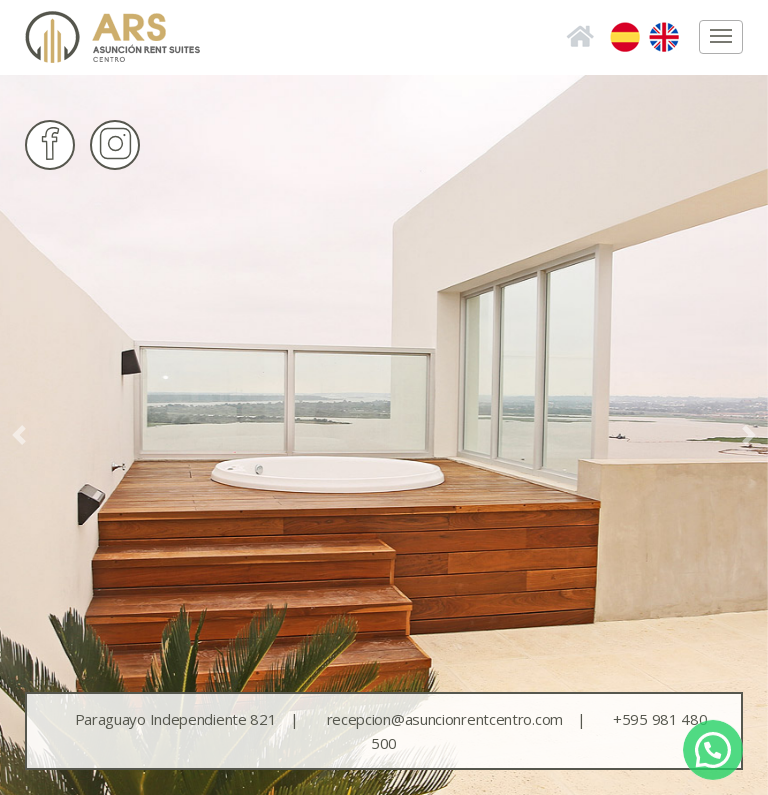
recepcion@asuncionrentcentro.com (464, 719)
